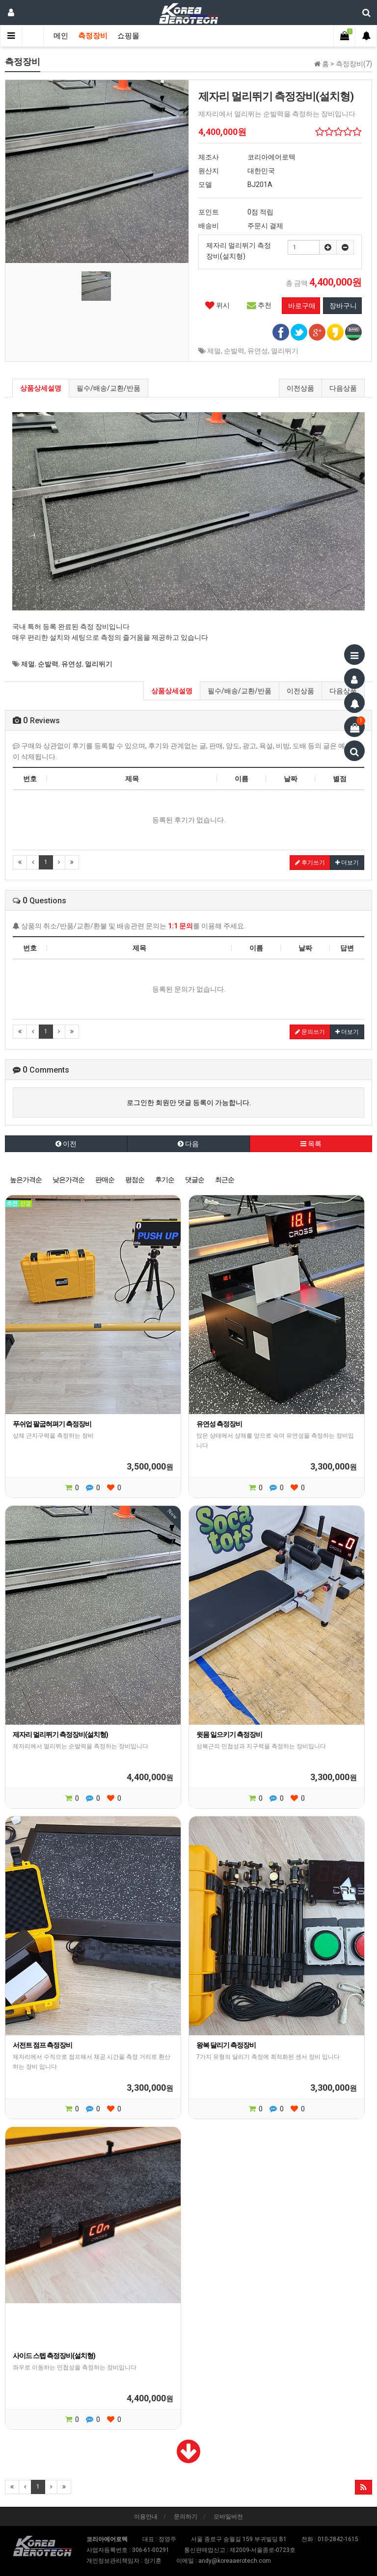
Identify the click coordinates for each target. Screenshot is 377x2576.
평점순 (134, 1179)
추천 (259, 305)
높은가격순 (26, 1179)
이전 (66, 1144)
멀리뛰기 (284, 351)
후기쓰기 (310, 862)
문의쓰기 (310, 1031)
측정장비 (93, 35)
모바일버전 (228, 2516)
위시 (217, 305)
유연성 (257, 351)
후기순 (164, 1179)
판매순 (104, 1179)
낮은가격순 (68, 1179)
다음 (188, 1144)
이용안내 (146, 2516)
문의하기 (185, 2516)
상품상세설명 (40, 388)
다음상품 (343, 388)
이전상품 (300, 388)
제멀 (214, 351)
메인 (61, 35)
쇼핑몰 (128, 35)
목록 (311, 1144)
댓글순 (194, 1179)
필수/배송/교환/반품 (108, 388)
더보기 (347, 862)
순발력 (234, 351)
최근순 (224, 1179)
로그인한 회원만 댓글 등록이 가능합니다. (189, 1102)
